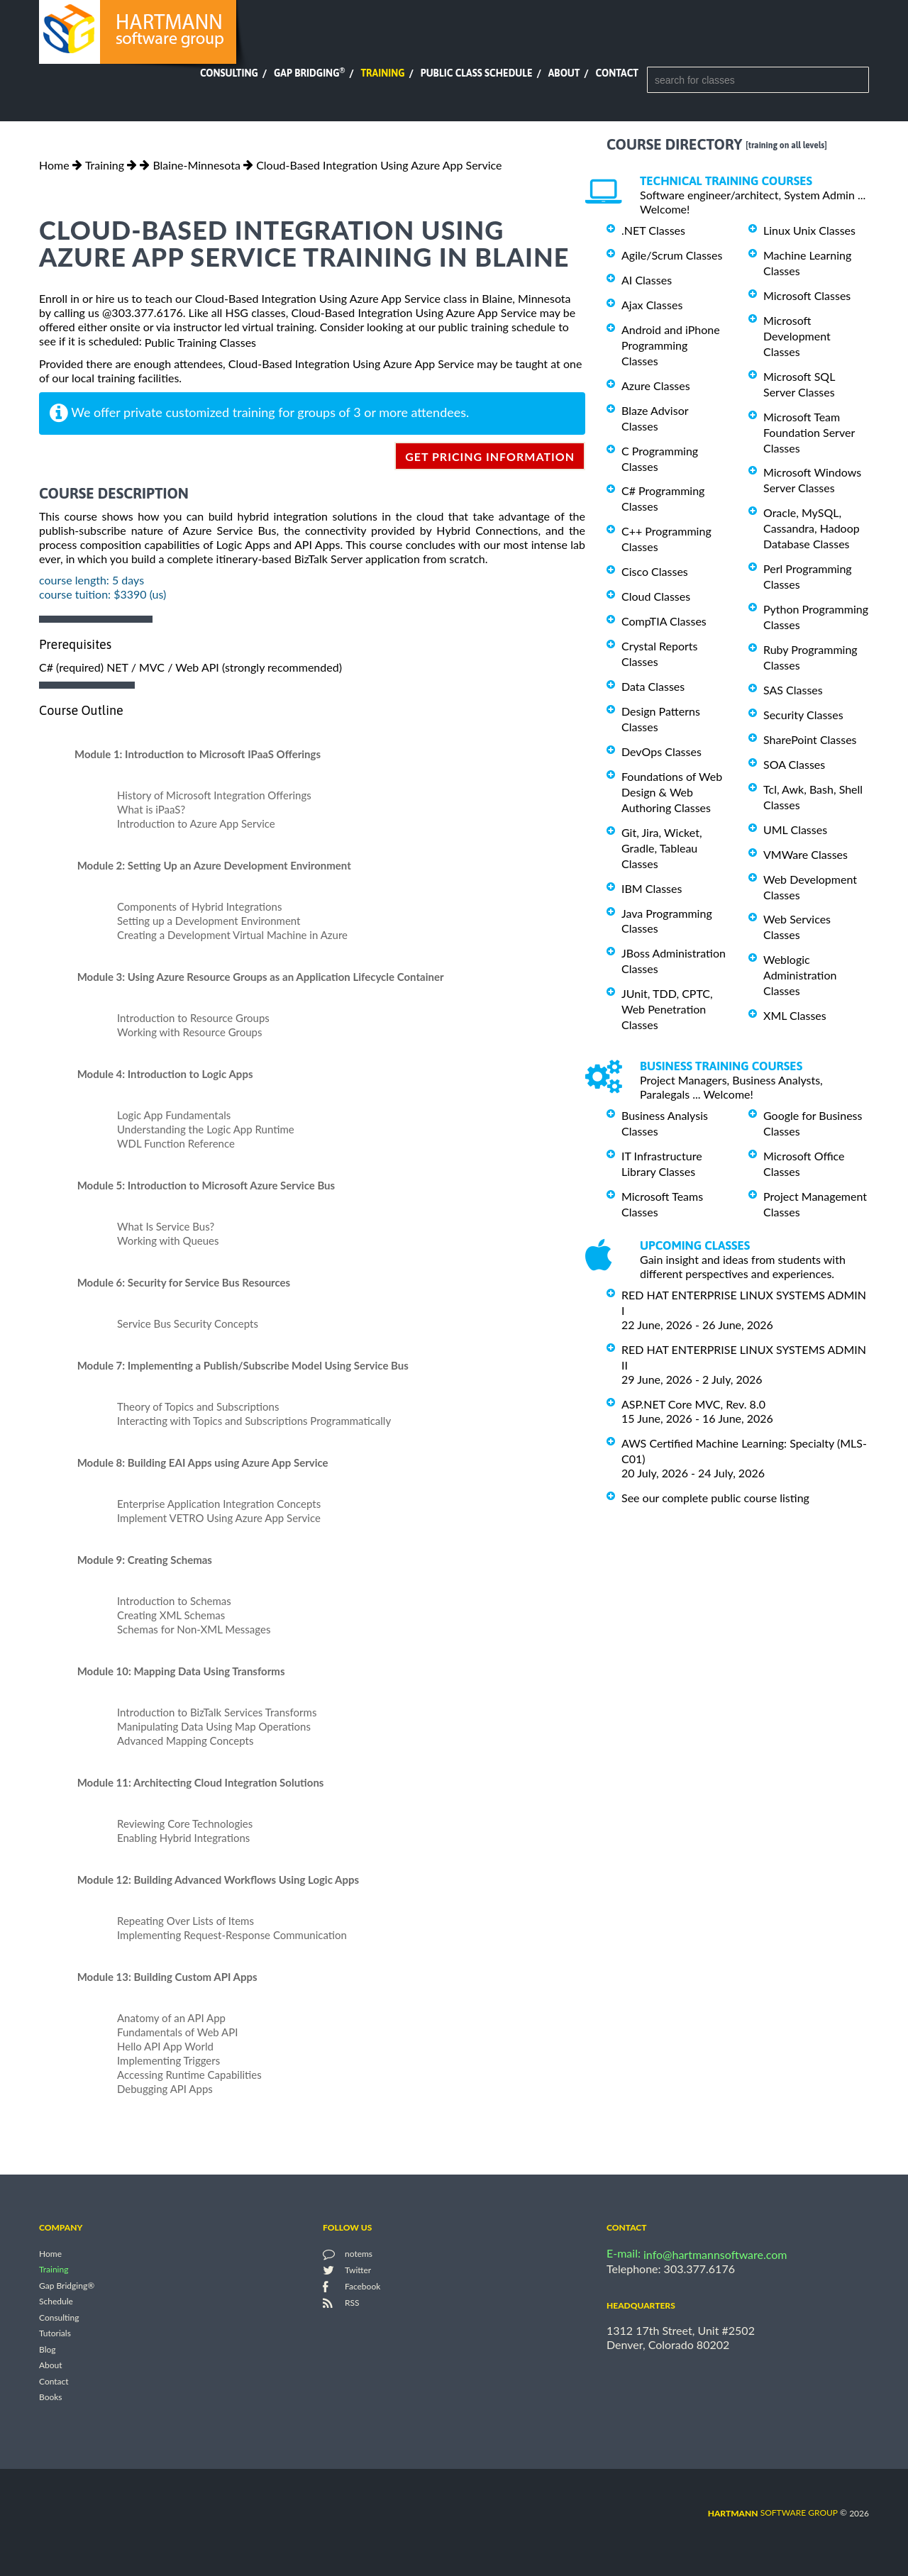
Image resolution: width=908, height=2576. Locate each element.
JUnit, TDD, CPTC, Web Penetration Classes (667, 1009)
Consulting (229, 73)
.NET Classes (653, 230)
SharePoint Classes (810, 739)
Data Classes (653, 686)
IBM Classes (651, 888)
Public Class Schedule (477, 73)
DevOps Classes (661, 751)
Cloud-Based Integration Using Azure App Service (379, 165)
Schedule (56, 2302)
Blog (47, 2349)
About (564, 73)
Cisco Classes (654, 571)
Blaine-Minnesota (196, 165)
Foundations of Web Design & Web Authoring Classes (671, 792)
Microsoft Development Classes (797, 335)
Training (382, 73)
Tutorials (55, 2333)
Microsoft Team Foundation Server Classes (809, 432)
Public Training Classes (200, 342)
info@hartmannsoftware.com (715, 2254)
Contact (617, 73)
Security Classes (803, 714)
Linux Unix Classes (809, 230)
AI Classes (646, 280)
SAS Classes (793, 689)
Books (50, 2397)
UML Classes (795, 829)
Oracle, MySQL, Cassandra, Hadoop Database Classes (811, 528)
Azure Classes (655, 385)
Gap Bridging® (66, 2285)
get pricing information (490, 456)
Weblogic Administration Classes (799, 975)
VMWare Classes (805, 854)
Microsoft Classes (807, 295)
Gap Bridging (309, 73)
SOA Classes (794, 764)
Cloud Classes (655, 596)
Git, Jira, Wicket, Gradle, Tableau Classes (661, 848)
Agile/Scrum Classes (671, 255)
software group (773, 2512)
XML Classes (794, 1015)
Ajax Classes (651, 304)
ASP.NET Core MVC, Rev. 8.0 (693, 1404)
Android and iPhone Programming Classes (670, 345)
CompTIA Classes (664, 621)
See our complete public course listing (715, 1497)
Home (54, 165)
